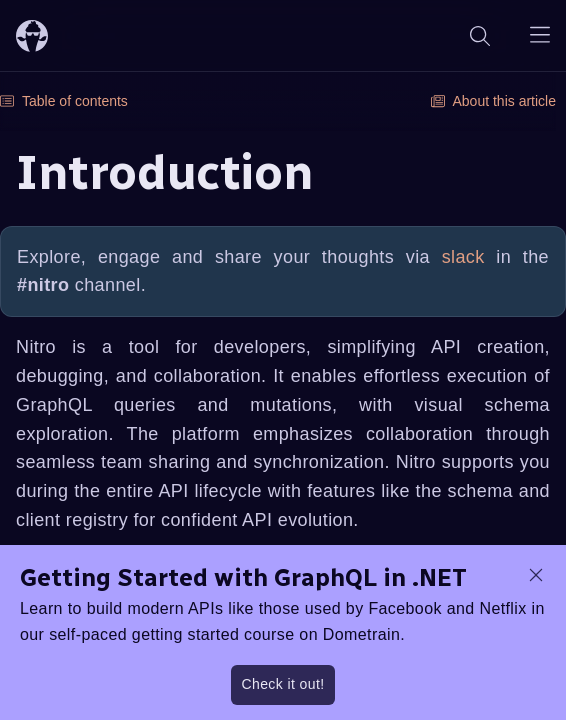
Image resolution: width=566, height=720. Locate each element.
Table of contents (64, 101)
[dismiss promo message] (536, 575)
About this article (494, 101)
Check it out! (282, 684)
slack (463, 257)
